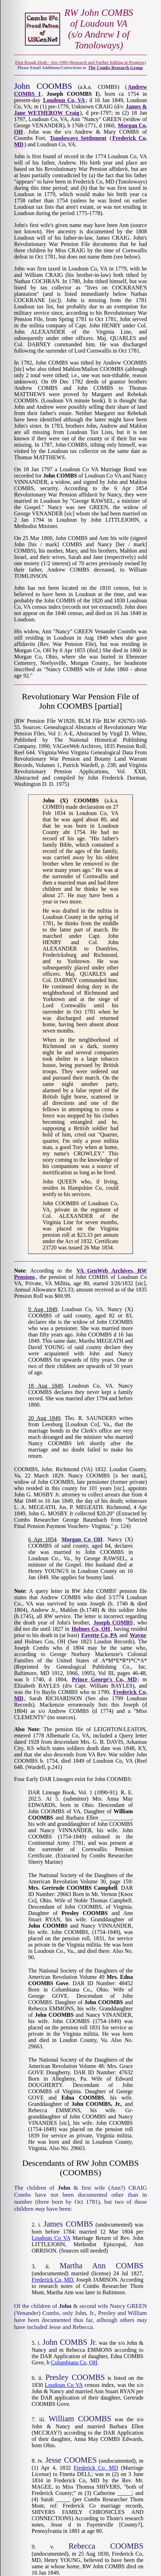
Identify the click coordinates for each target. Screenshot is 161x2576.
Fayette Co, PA (99, 1635)
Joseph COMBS (113, 1623)
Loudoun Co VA (51, 2238)
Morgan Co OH (82, 1539)
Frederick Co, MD (52, 2280)
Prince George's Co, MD (104, 1679)
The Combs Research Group (115, 67)
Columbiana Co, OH (74, 2362)
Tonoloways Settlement (78, 138)
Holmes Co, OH (91, 1629)
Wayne (138, 1635)
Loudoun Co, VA (64, 100)
